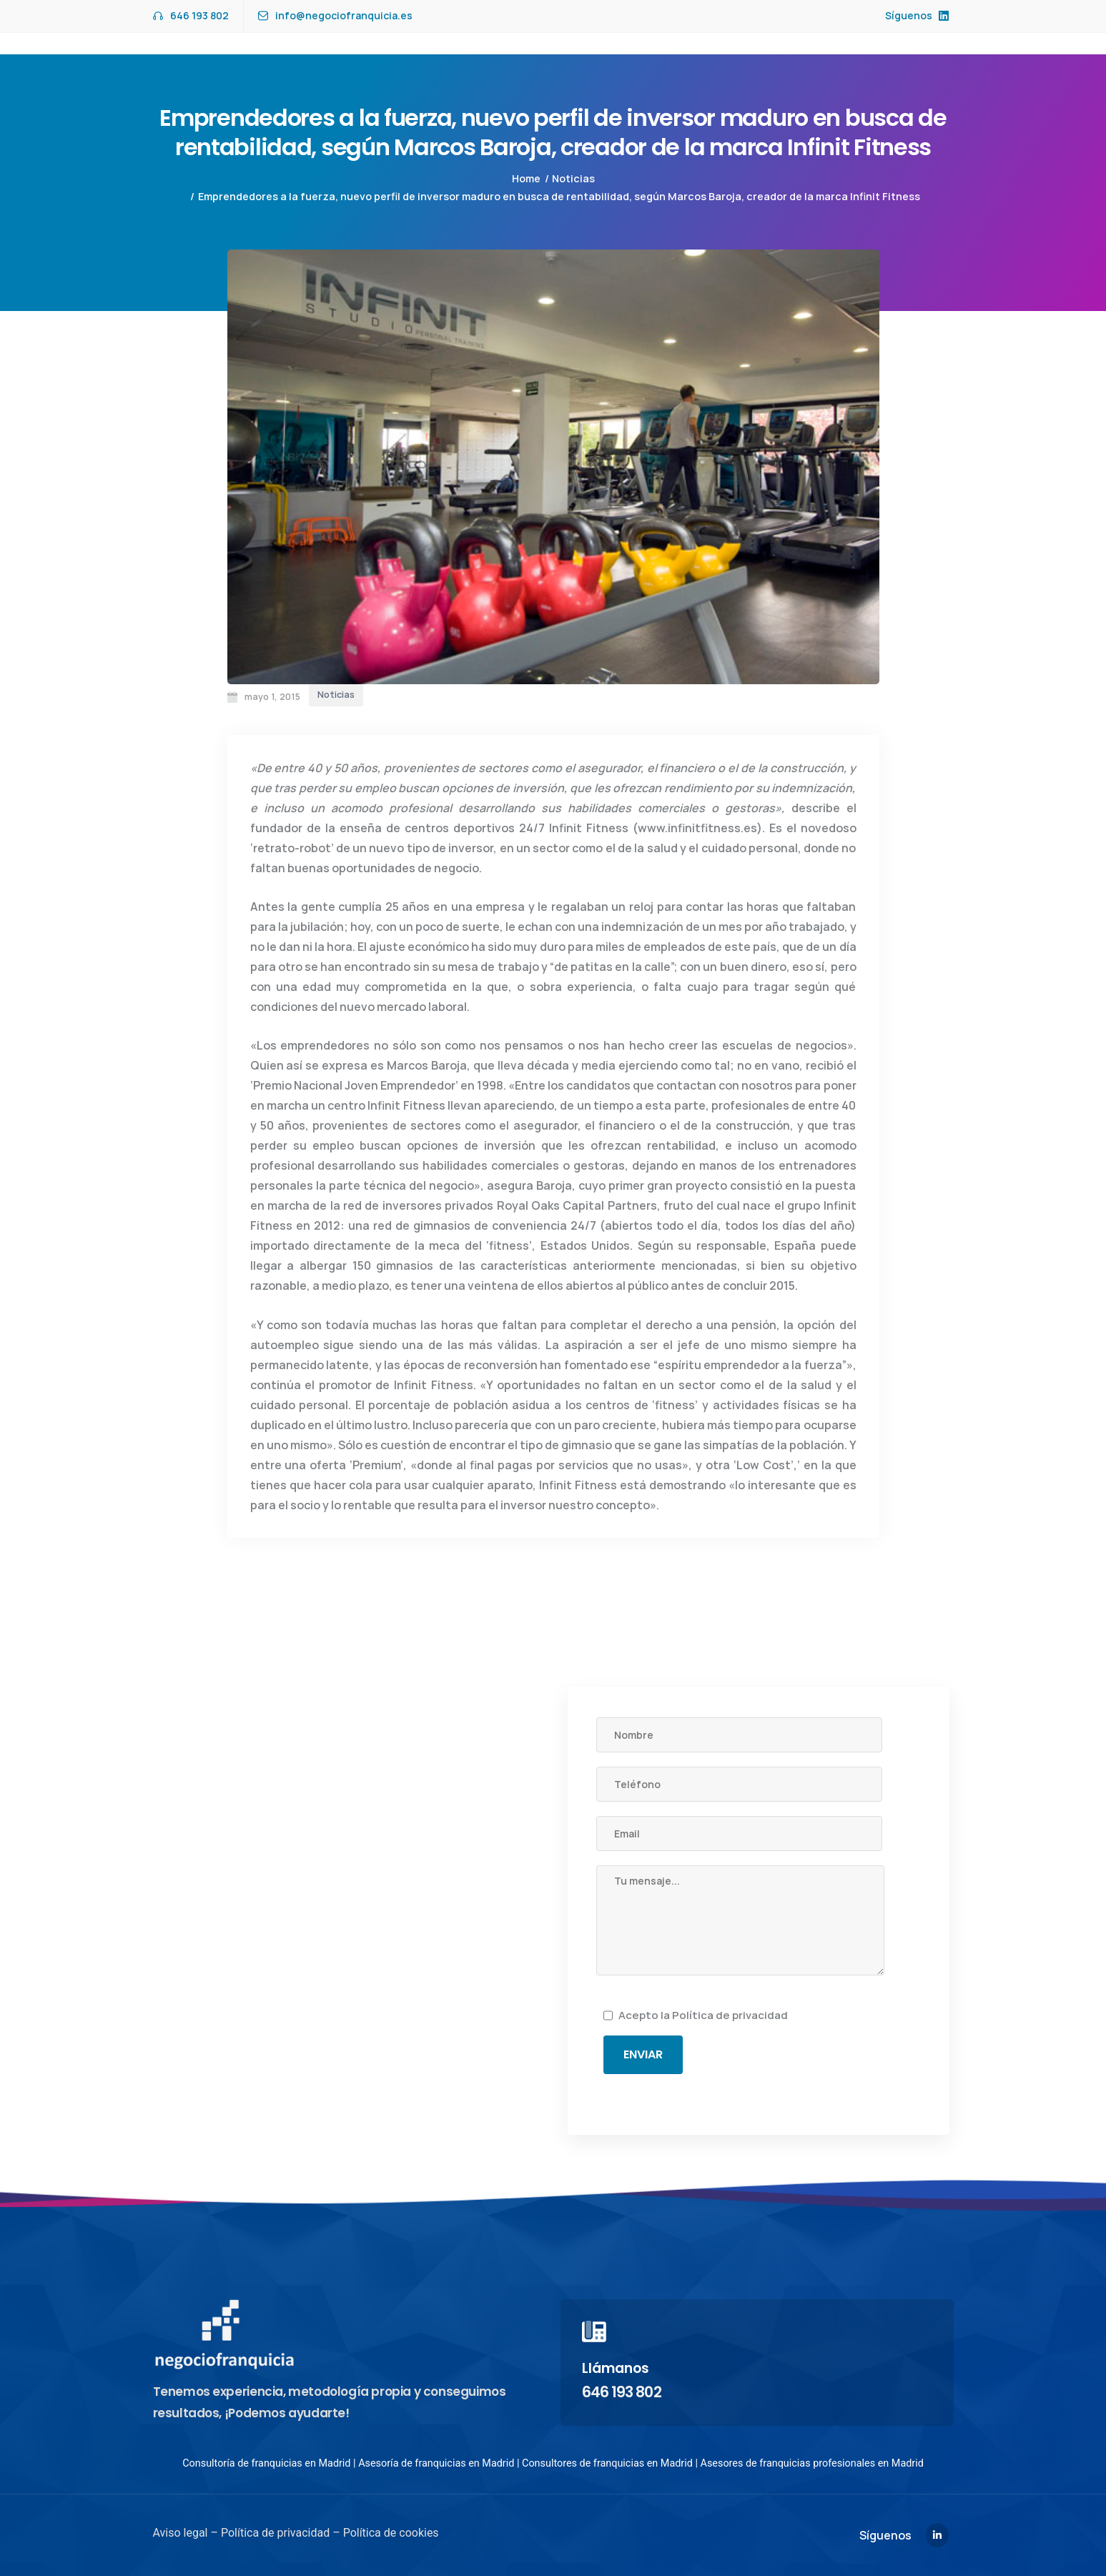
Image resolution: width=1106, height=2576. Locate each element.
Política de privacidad (730, 2015)
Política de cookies (389, 2533)
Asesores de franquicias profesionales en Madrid (812, 2463)
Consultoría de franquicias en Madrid (266, 2463)
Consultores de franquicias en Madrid (607, 2463)
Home (526, 178)
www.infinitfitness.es (697, 828)
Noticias (573, 178)
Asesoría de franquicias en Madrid (436, 2463)
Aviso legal (180, 2533)
